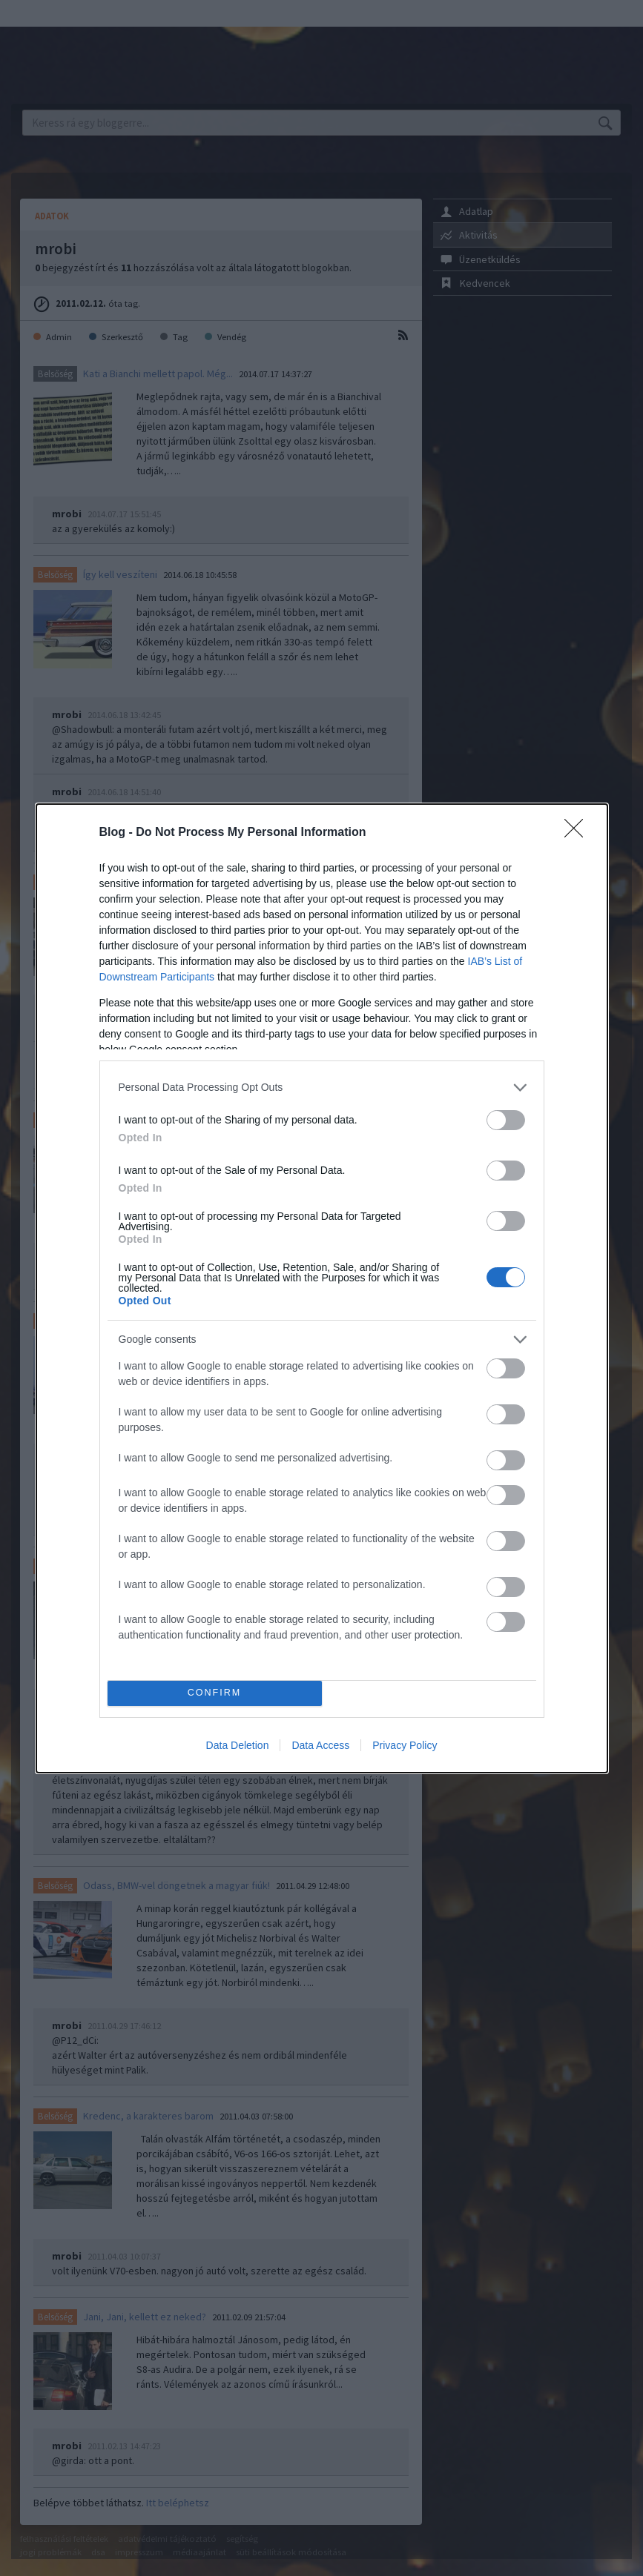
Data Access (320, 1745)
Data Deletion (237, 1745)
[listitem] (322, 1087)
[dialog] (321, 1288)
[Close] (578, 833)
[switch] (506, 1120)
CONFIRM (215, 1693)
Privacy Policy (404, 1745)
